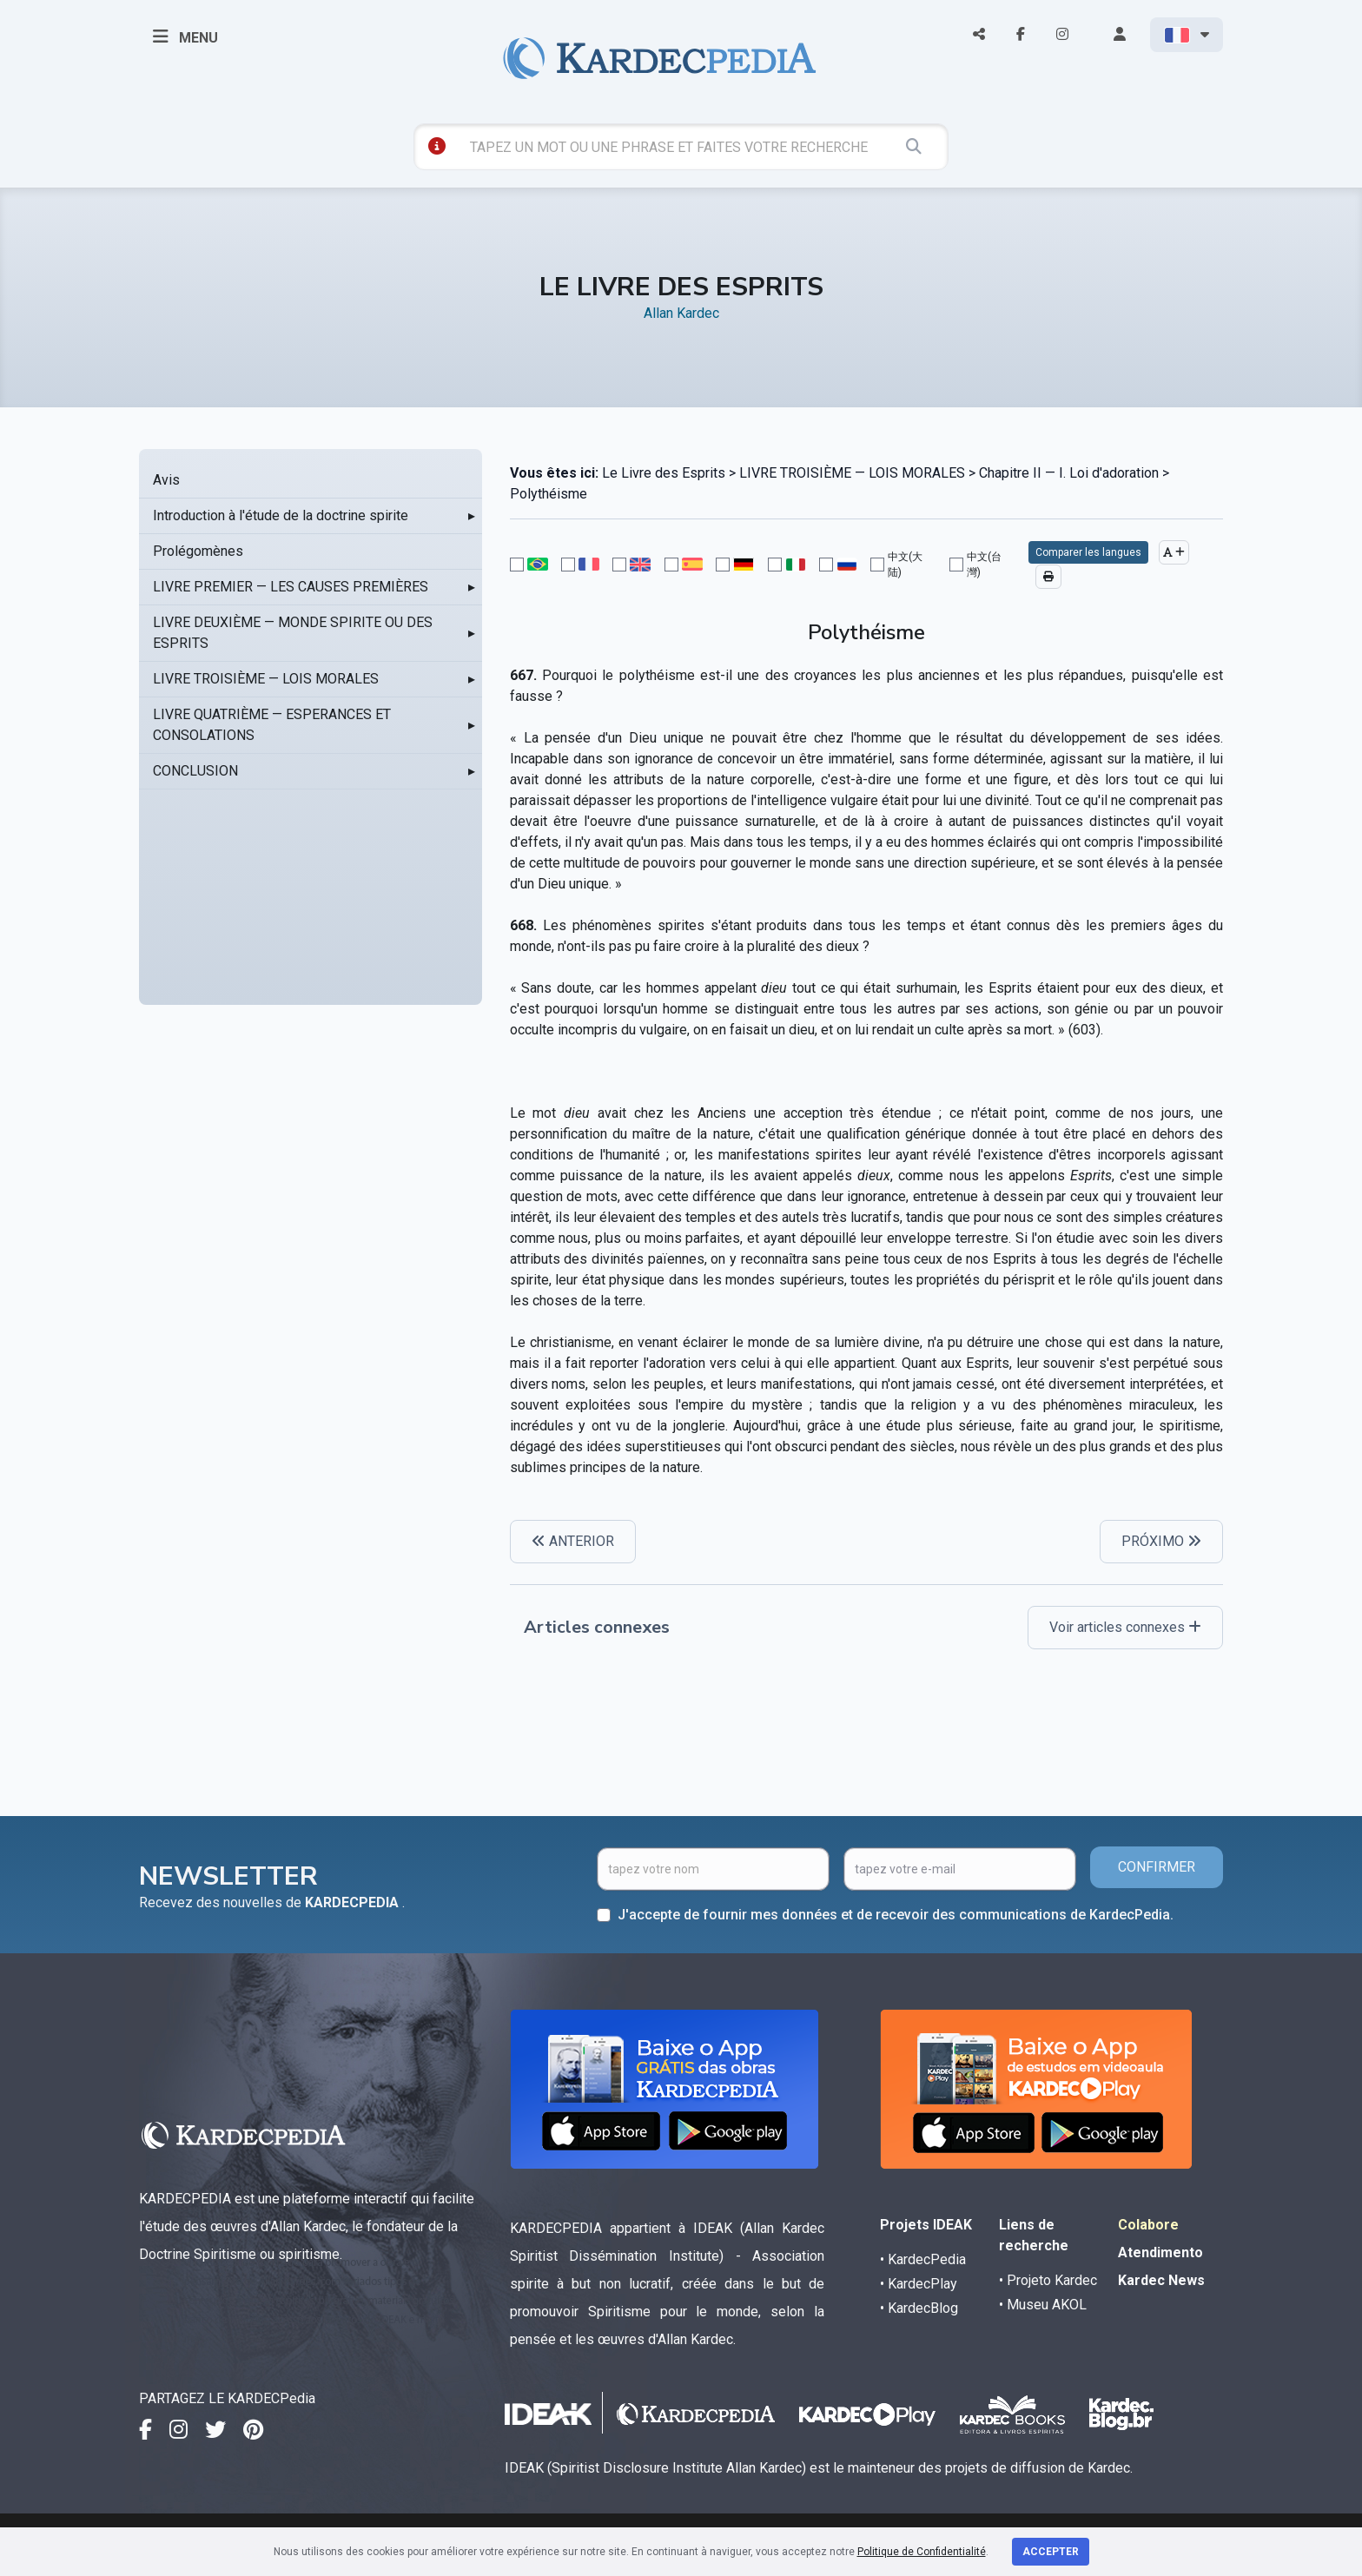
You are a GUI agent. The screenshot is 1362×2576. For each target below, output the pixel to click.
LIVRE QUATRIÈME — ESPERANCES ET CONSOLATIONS (272, 724)
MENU (185, 36)
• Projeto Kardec (1048, 2280)
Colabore (1148, 2224)
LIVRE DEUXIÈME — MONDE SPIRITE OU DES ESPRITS (293, 632)
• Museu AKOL (1043, 2304)
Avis (166, 480)
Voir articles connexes (1125, 1627)
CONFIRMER (1156, 1867)
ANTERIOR (573, 1541)
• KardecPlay (918, 2283)
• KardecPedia (923, 2259)
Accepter (1050, 2552)
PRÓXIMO (1161, 1541)
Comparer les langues (1088, 552)
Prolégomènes (198, 551)
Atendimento (1160, 2252)
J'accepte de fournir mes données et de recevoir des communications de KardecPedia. (896, 1914)
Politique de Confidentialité (921, 2552)
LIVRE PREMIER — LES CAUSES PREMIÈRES (290, 586)
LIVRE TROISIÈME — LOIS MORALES (266, 678)
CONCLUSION (195, 771)
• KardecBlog (919, 2308)
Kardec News (1161, 2280)
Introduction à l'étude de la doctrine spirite (280, 515)
